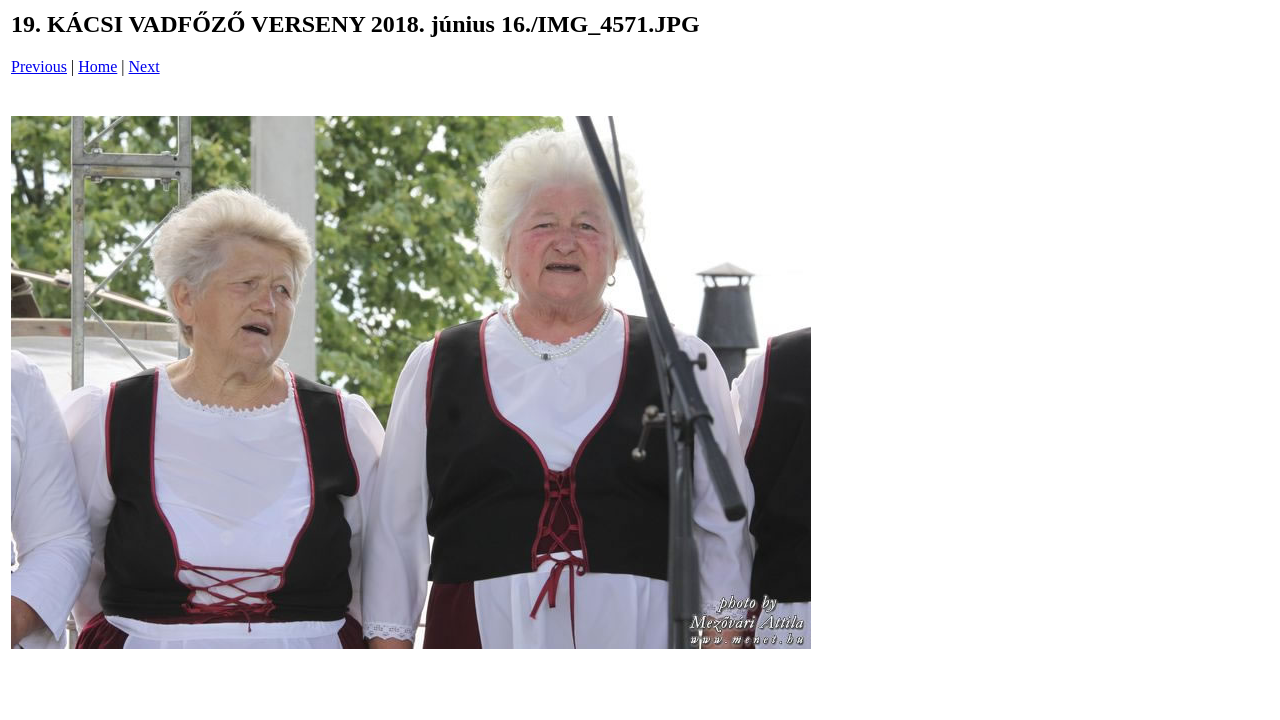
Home (97, 66)
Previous (39, 66)
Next (144, 66)
